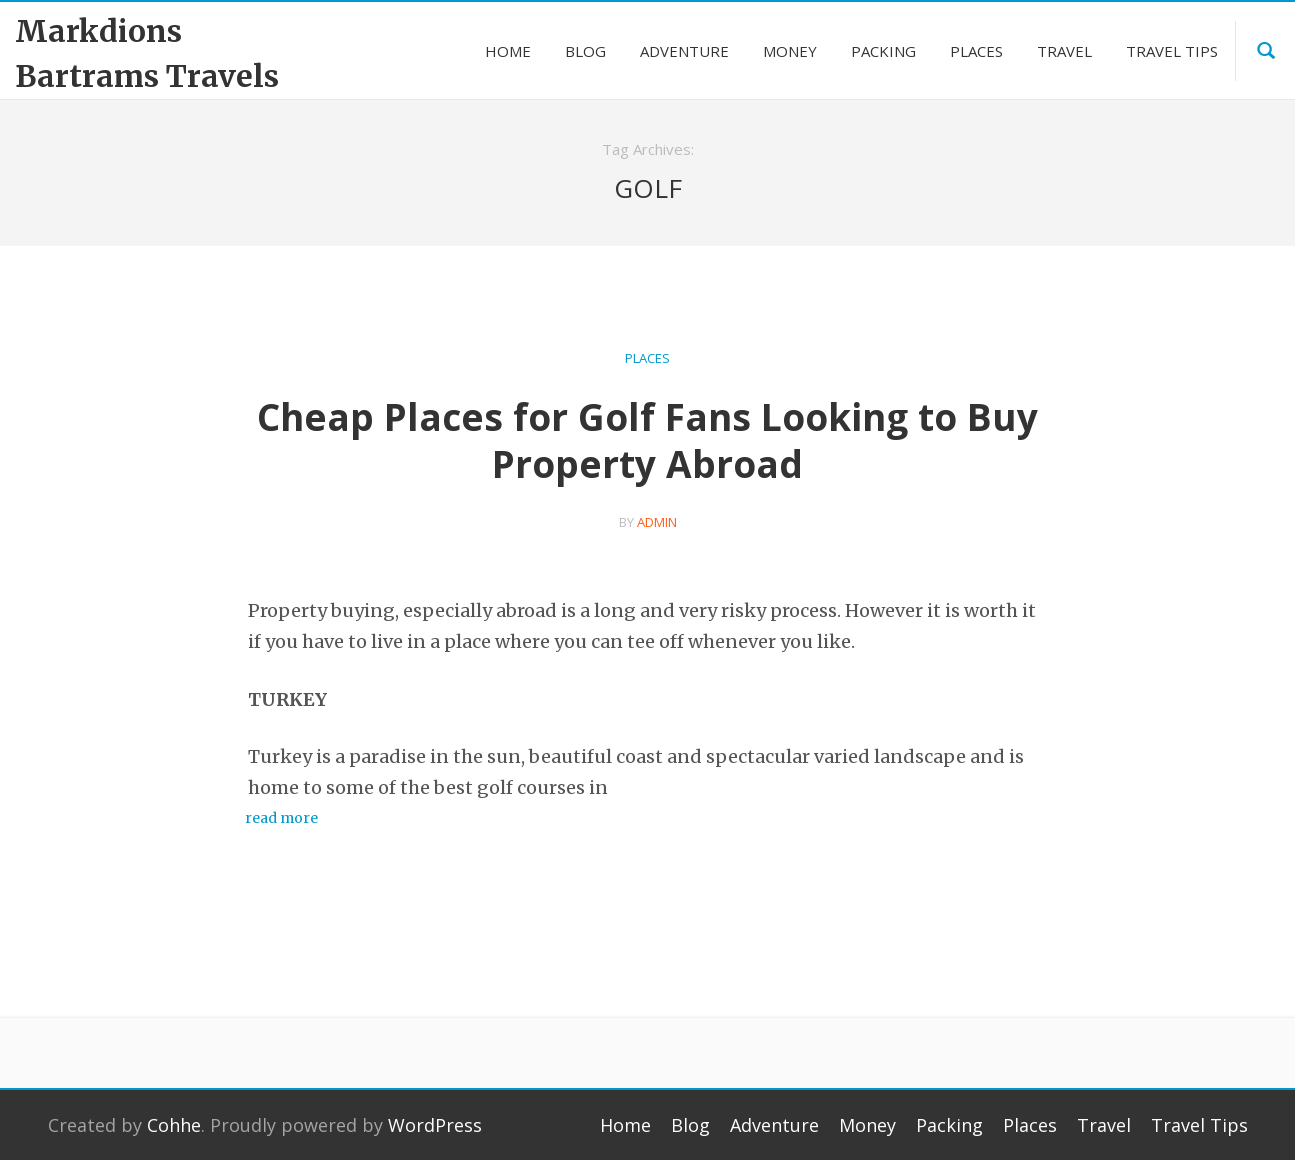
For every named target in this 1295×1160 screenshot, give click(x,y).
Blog (690, 1125)
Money (867, 1125)
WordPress (435, 1125)
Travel (1104, 1125)
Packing (949, 1125)
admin (657, 522)
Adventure (774, 1125)
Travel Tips (1199, 1125)
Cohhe (174, 1125)
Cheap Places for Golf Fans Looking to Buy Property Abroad (647, 440)
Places (647, 358)
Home (625, 1125)
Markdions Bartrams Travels (147, 53)
